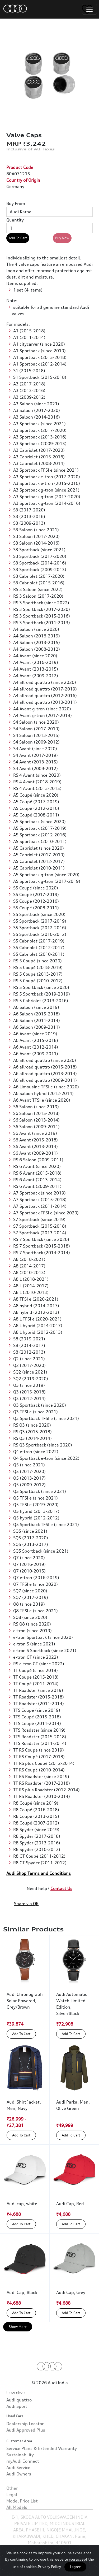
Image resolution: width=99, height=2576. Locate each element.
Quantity (15, 220)
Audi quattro (19, 2416)
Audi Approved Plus (25, 2455)
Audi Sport (16, 2423)
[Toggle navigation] (89, 9)
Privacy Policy (49, 2566)
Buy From (15, 203)
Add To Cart (18, 238)
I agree (75, 2567)
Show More (18, 2327)
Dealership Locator (25, 2449)
